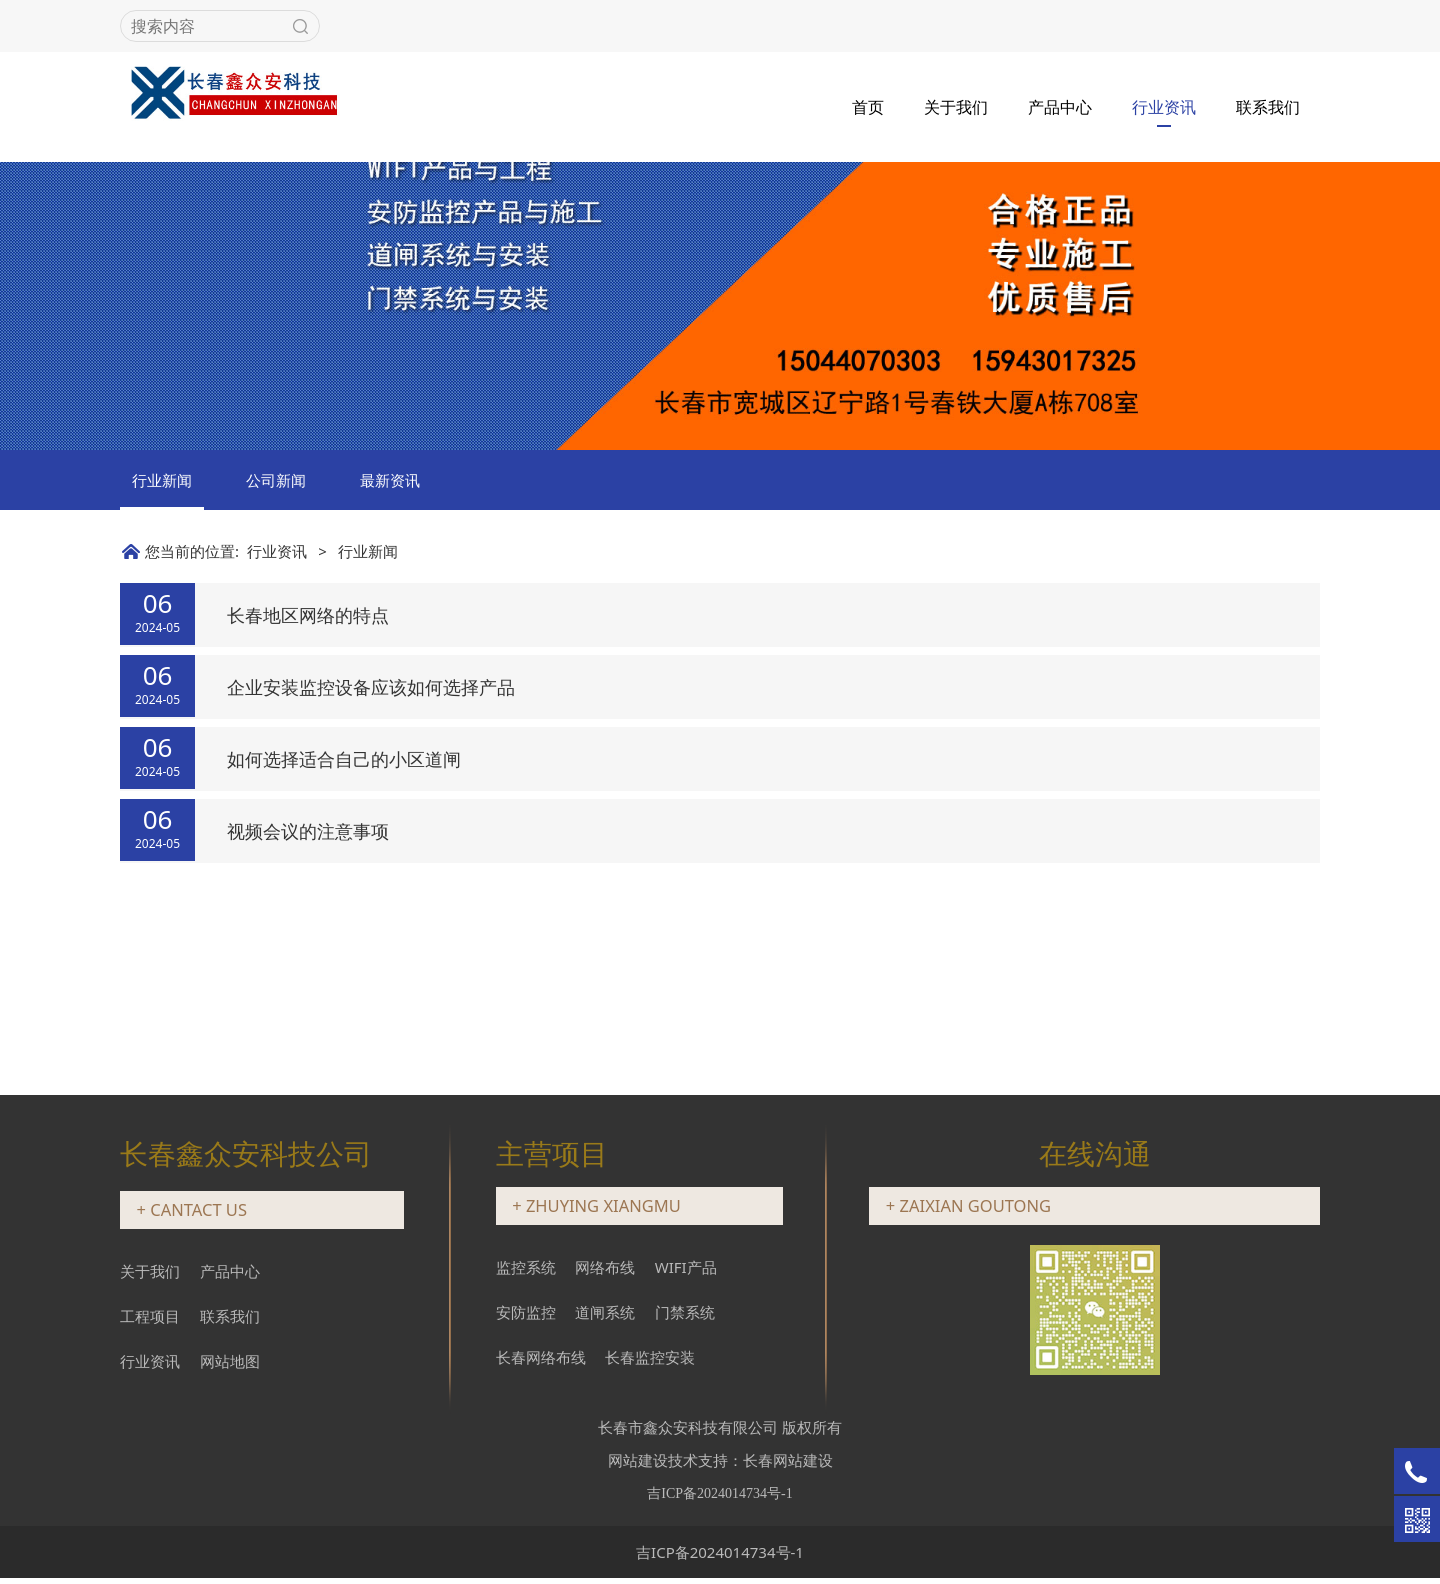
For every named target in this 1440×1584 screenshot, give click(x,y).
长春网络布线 (541, 1362)
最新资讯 (390, 640)
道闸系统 (605, 1317)
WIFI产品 (686, 1272)
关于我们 (956, 105)
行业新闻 (162, 640)
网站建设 (638, 1465)
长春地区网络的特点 (308, 775)
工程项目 (150, 1322)
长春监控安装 (650, 1362)
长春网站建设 (788, 1465)
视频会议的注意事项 (308, 991)
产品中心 (1060, 105)
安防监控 (526, 1317)
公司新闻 (276, 640)
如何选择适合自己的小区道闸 (344, 919)
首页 (868, 105)
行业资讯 (1164, 105)
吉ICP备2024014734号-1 (720, 1557)
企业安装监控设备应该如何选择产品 (371, 847)
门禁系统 (685, 1317)
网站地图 (230, 1367)
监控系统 (526, 1272)
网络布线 (605, 1272)
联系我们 (1268, 105)
